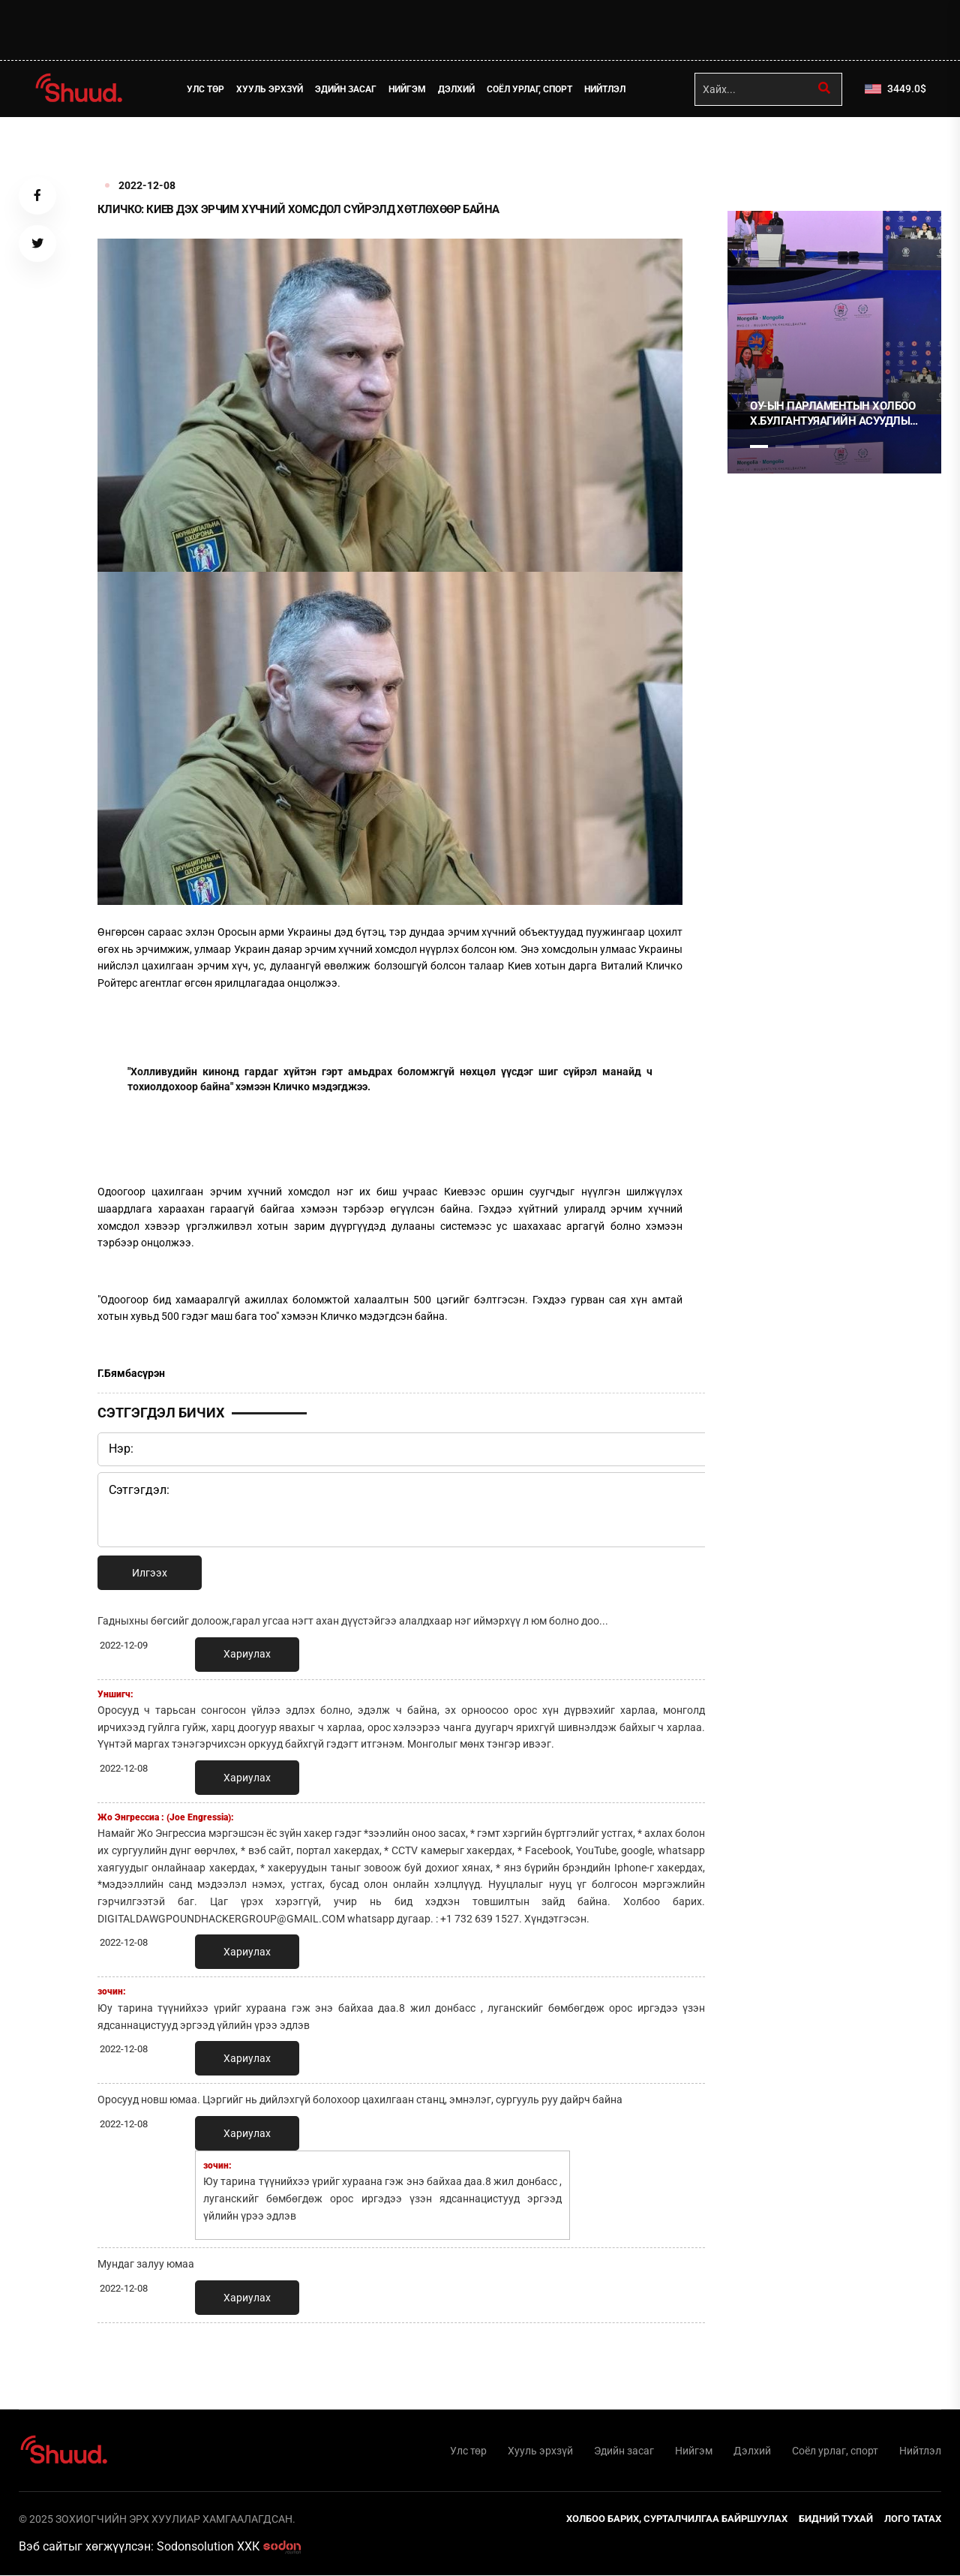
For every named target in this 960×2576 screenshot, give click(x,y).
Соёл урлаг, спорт (530, 89)
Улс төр (206, 89)
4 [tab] (835, 446)
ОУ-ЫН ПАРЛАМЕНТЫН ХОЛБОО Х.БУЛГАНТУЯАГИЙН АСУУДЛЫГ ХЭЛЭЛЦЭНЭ (833, 413)
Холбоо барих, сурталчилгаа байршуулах (677, 2519)
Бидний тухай (836, 2519)
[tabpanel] (834, 342)
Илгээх (149, 1573)
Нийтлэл (605, 89)
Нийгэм (408, 89)
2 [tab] (785, 446)
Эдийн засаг (346, 89)
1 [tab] (759, 150)
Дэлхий (457, 89)
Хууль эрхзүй (270, 89)
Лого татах (912, 2519)
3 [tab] (810, 446)
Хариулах (247, 1654)
